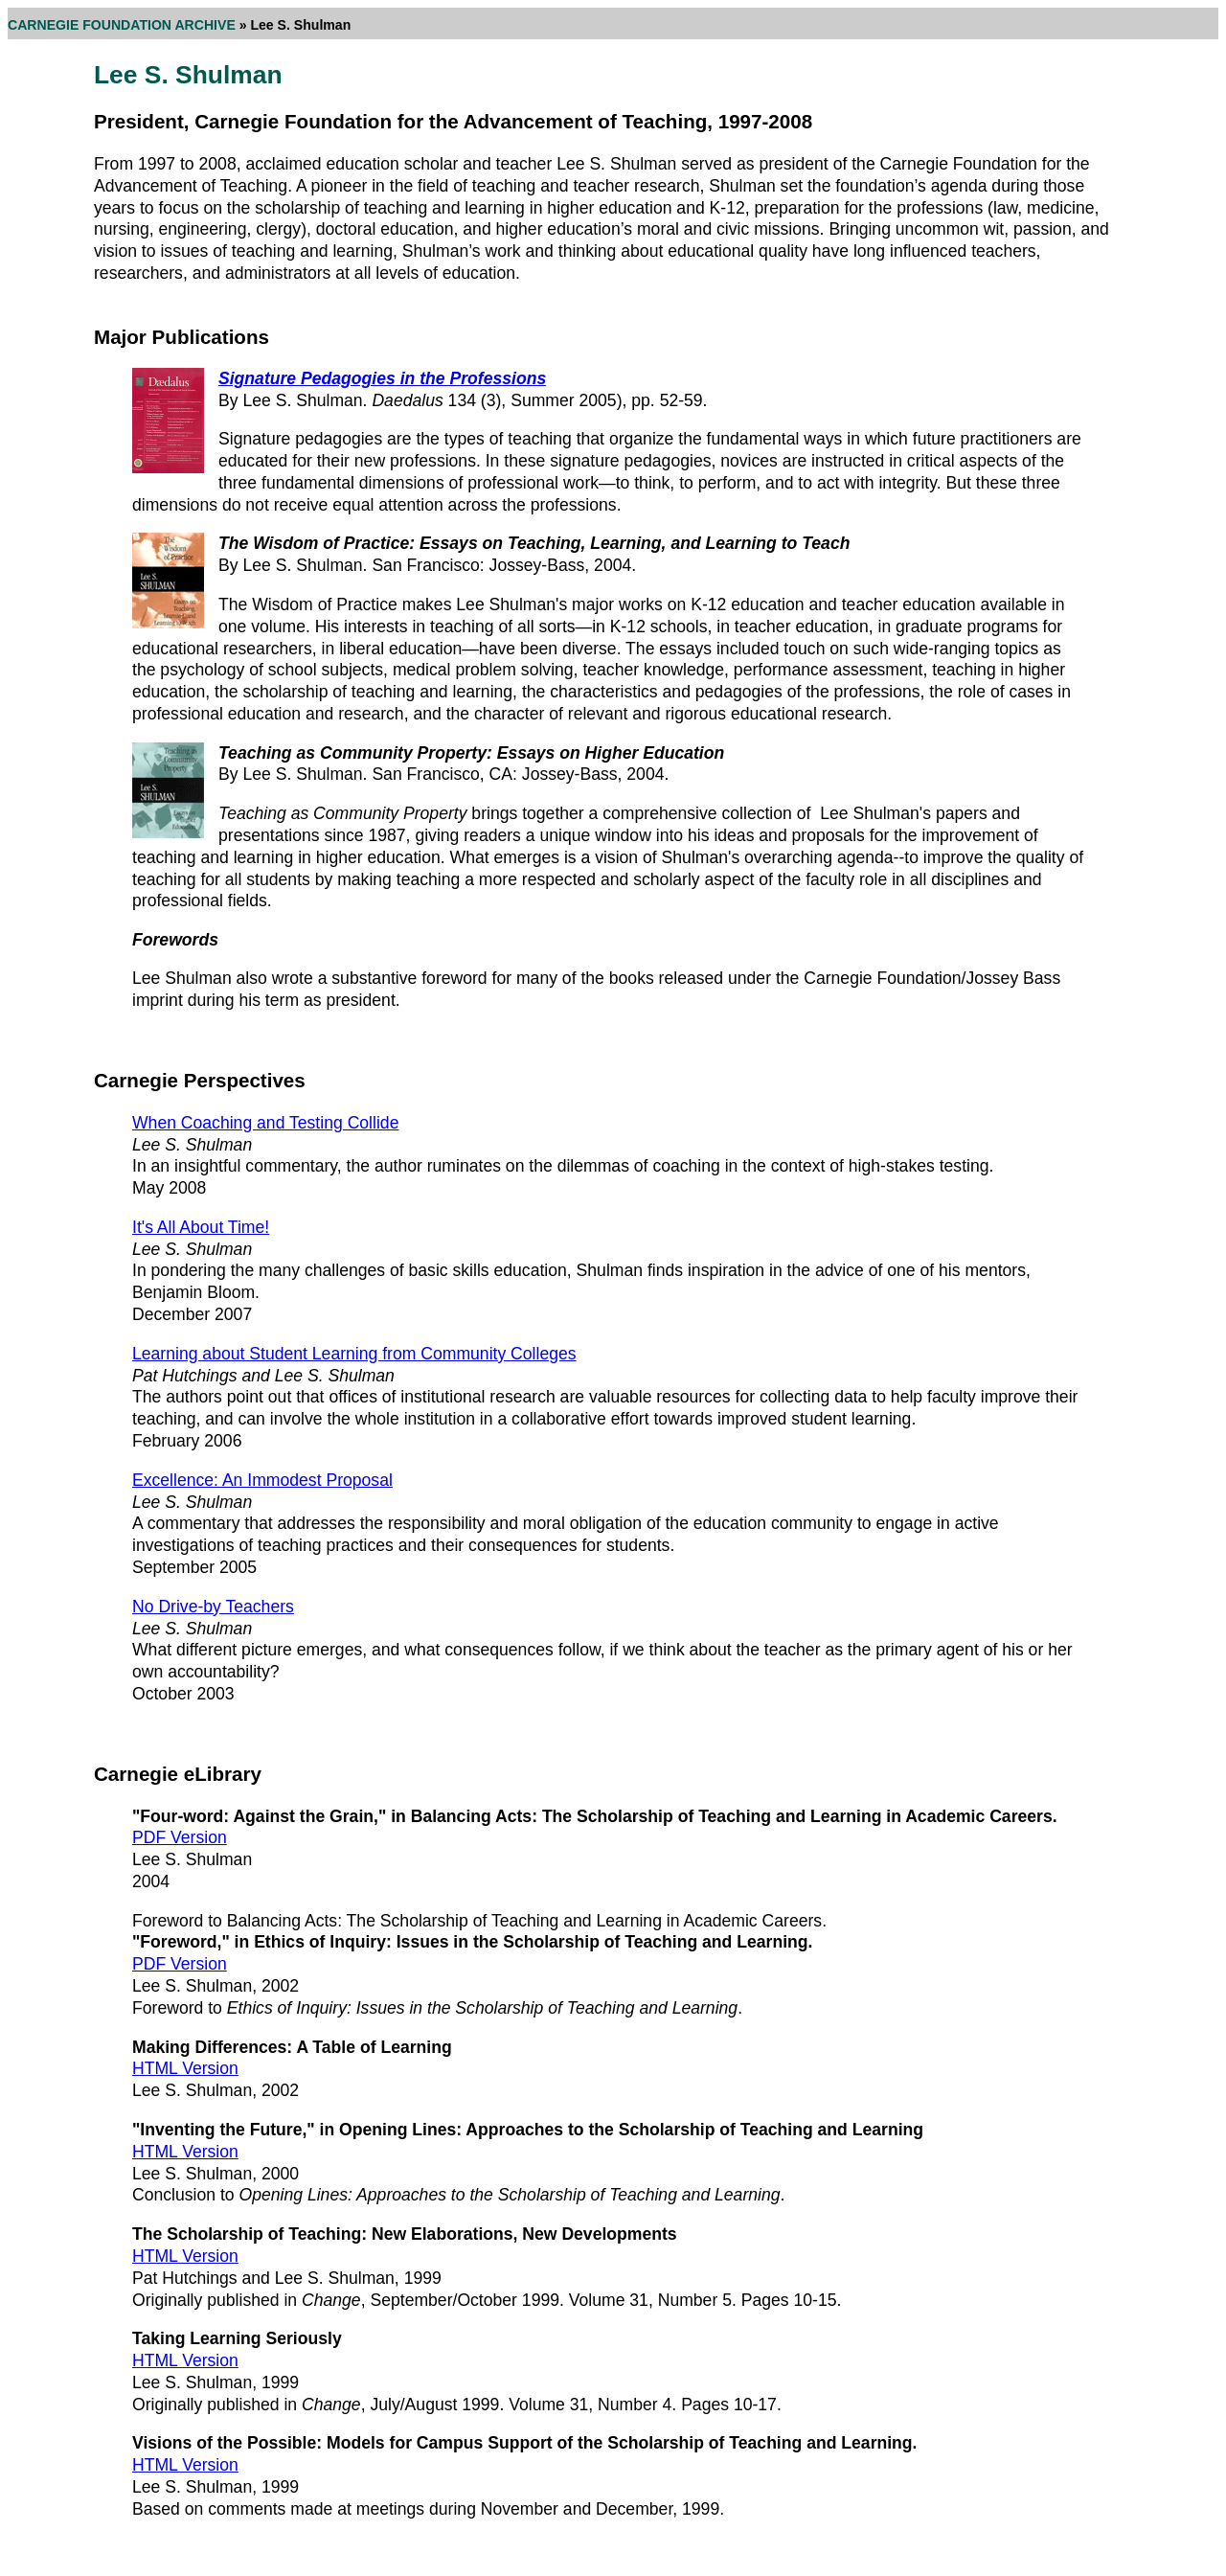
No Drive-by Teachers (213, 1606)
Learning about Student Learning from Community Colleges (354, 1353)
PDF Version (179, 1837)
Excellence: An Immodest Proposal (262, 1480)
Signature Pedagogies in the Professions (382, 378)
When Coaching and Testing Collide (265, 1122)
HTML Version (185, 2068)
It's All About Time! (200, 1227)
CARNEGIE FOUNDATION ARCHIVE (122, 25)
